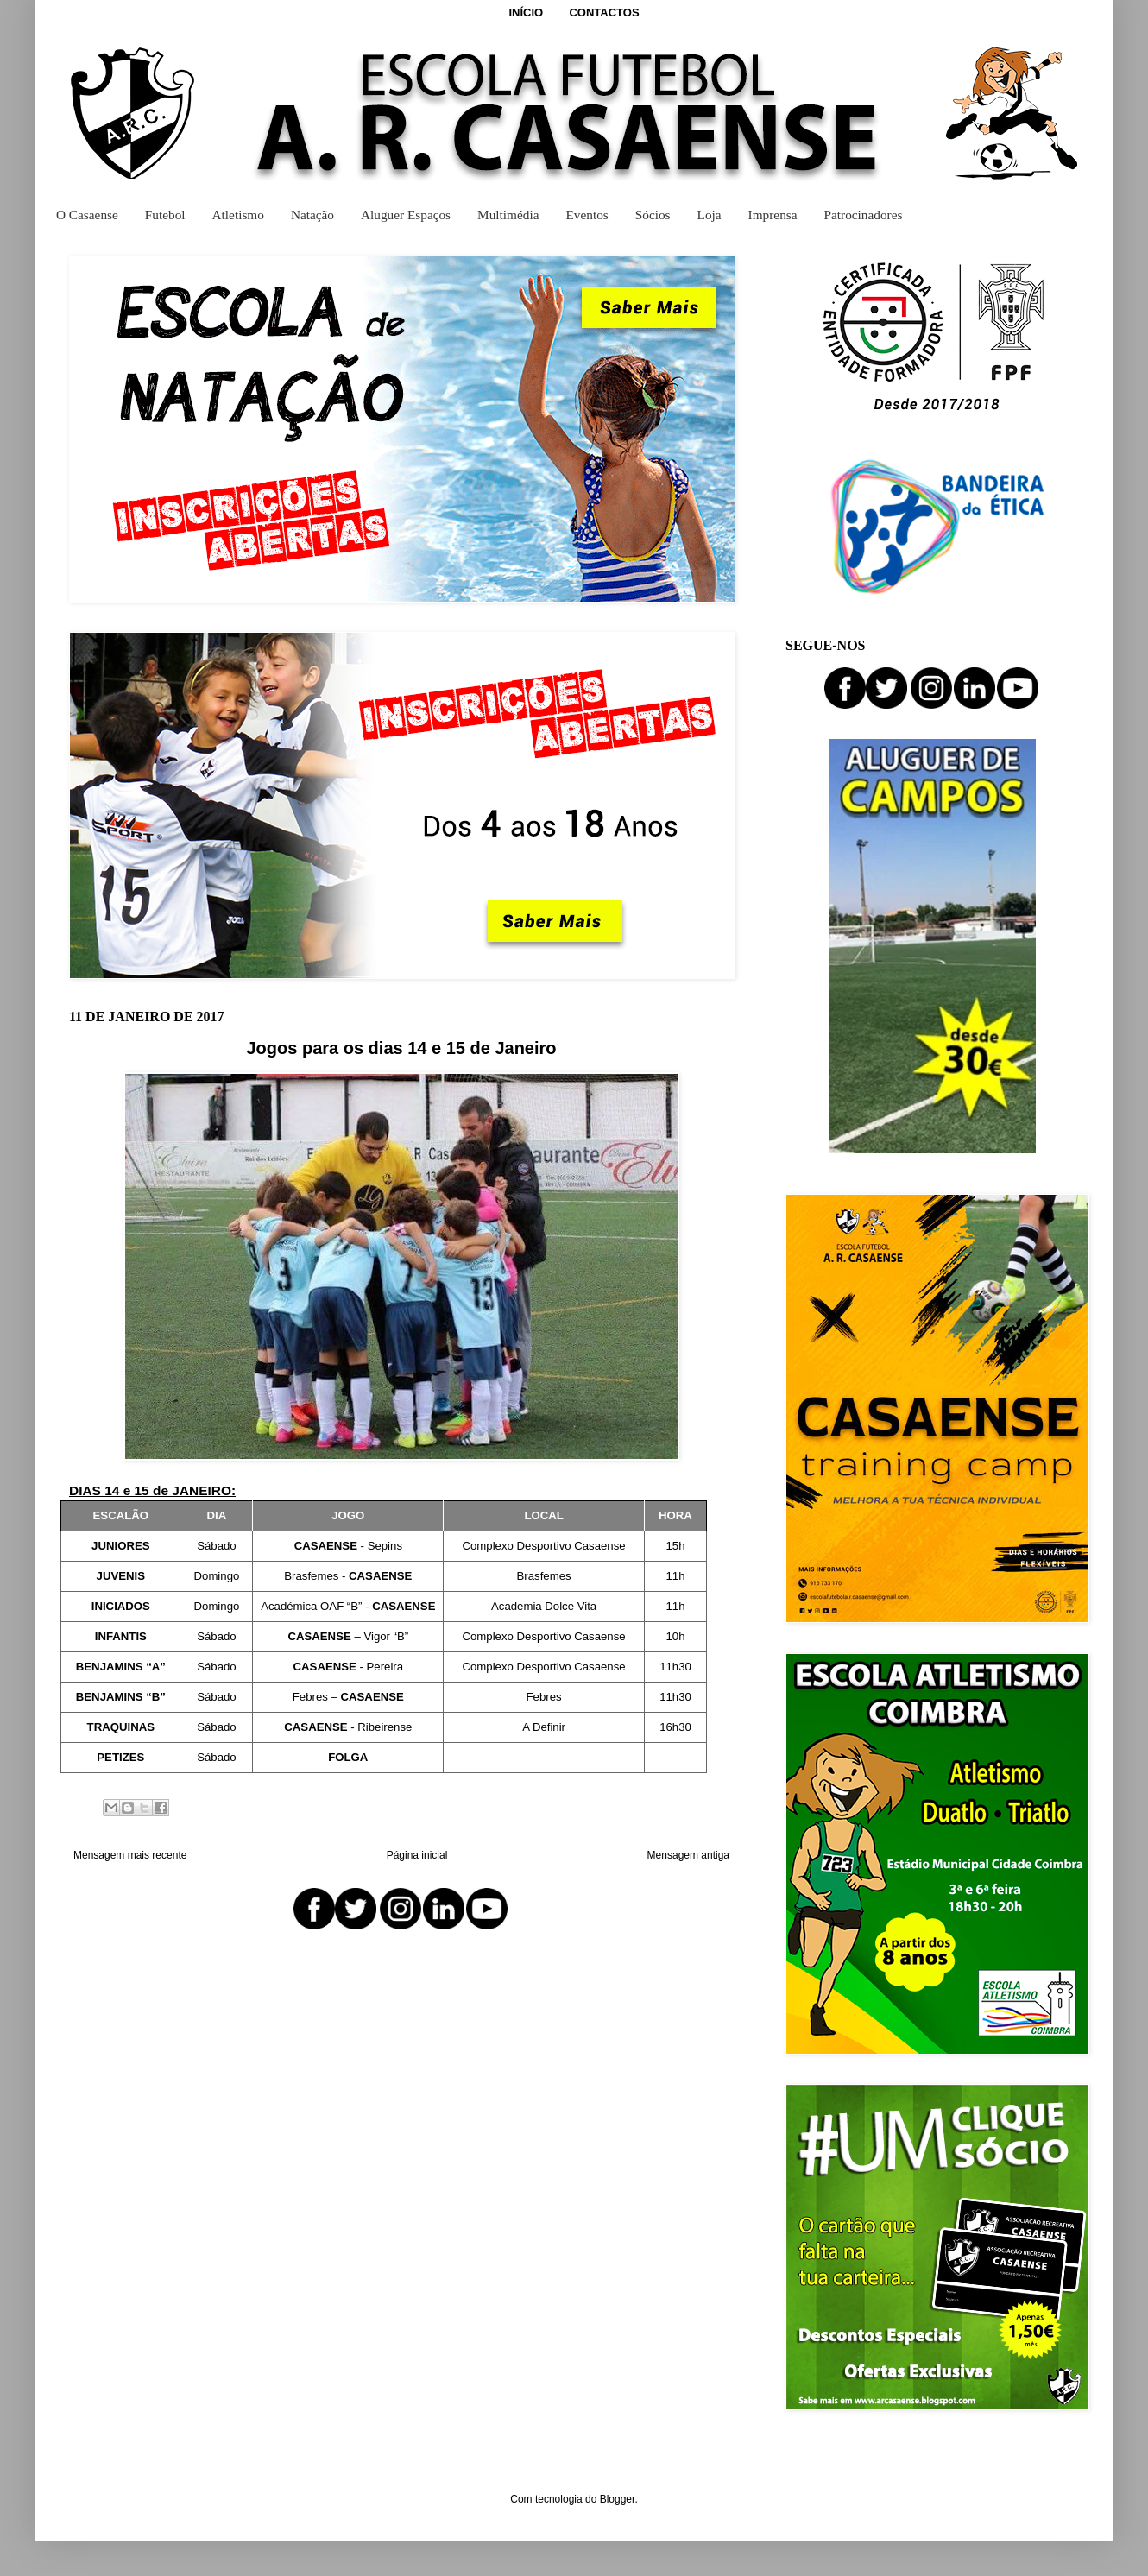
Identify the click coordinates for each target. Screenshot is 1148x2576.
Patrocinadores (863, 214)
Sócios (653, 214)
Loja (709, 214)
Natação (312, 214)
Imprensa (773, 214)
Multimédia (508, 214)
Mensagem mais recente (129, 1855)
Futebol (165, 214)
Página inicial (417, 1855)
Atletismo (238, 214)
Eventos (586, 214)
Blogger (617, 2499)
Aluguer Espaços (406, 214)
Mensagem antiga (688, 1855)
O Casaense (87, 214)
